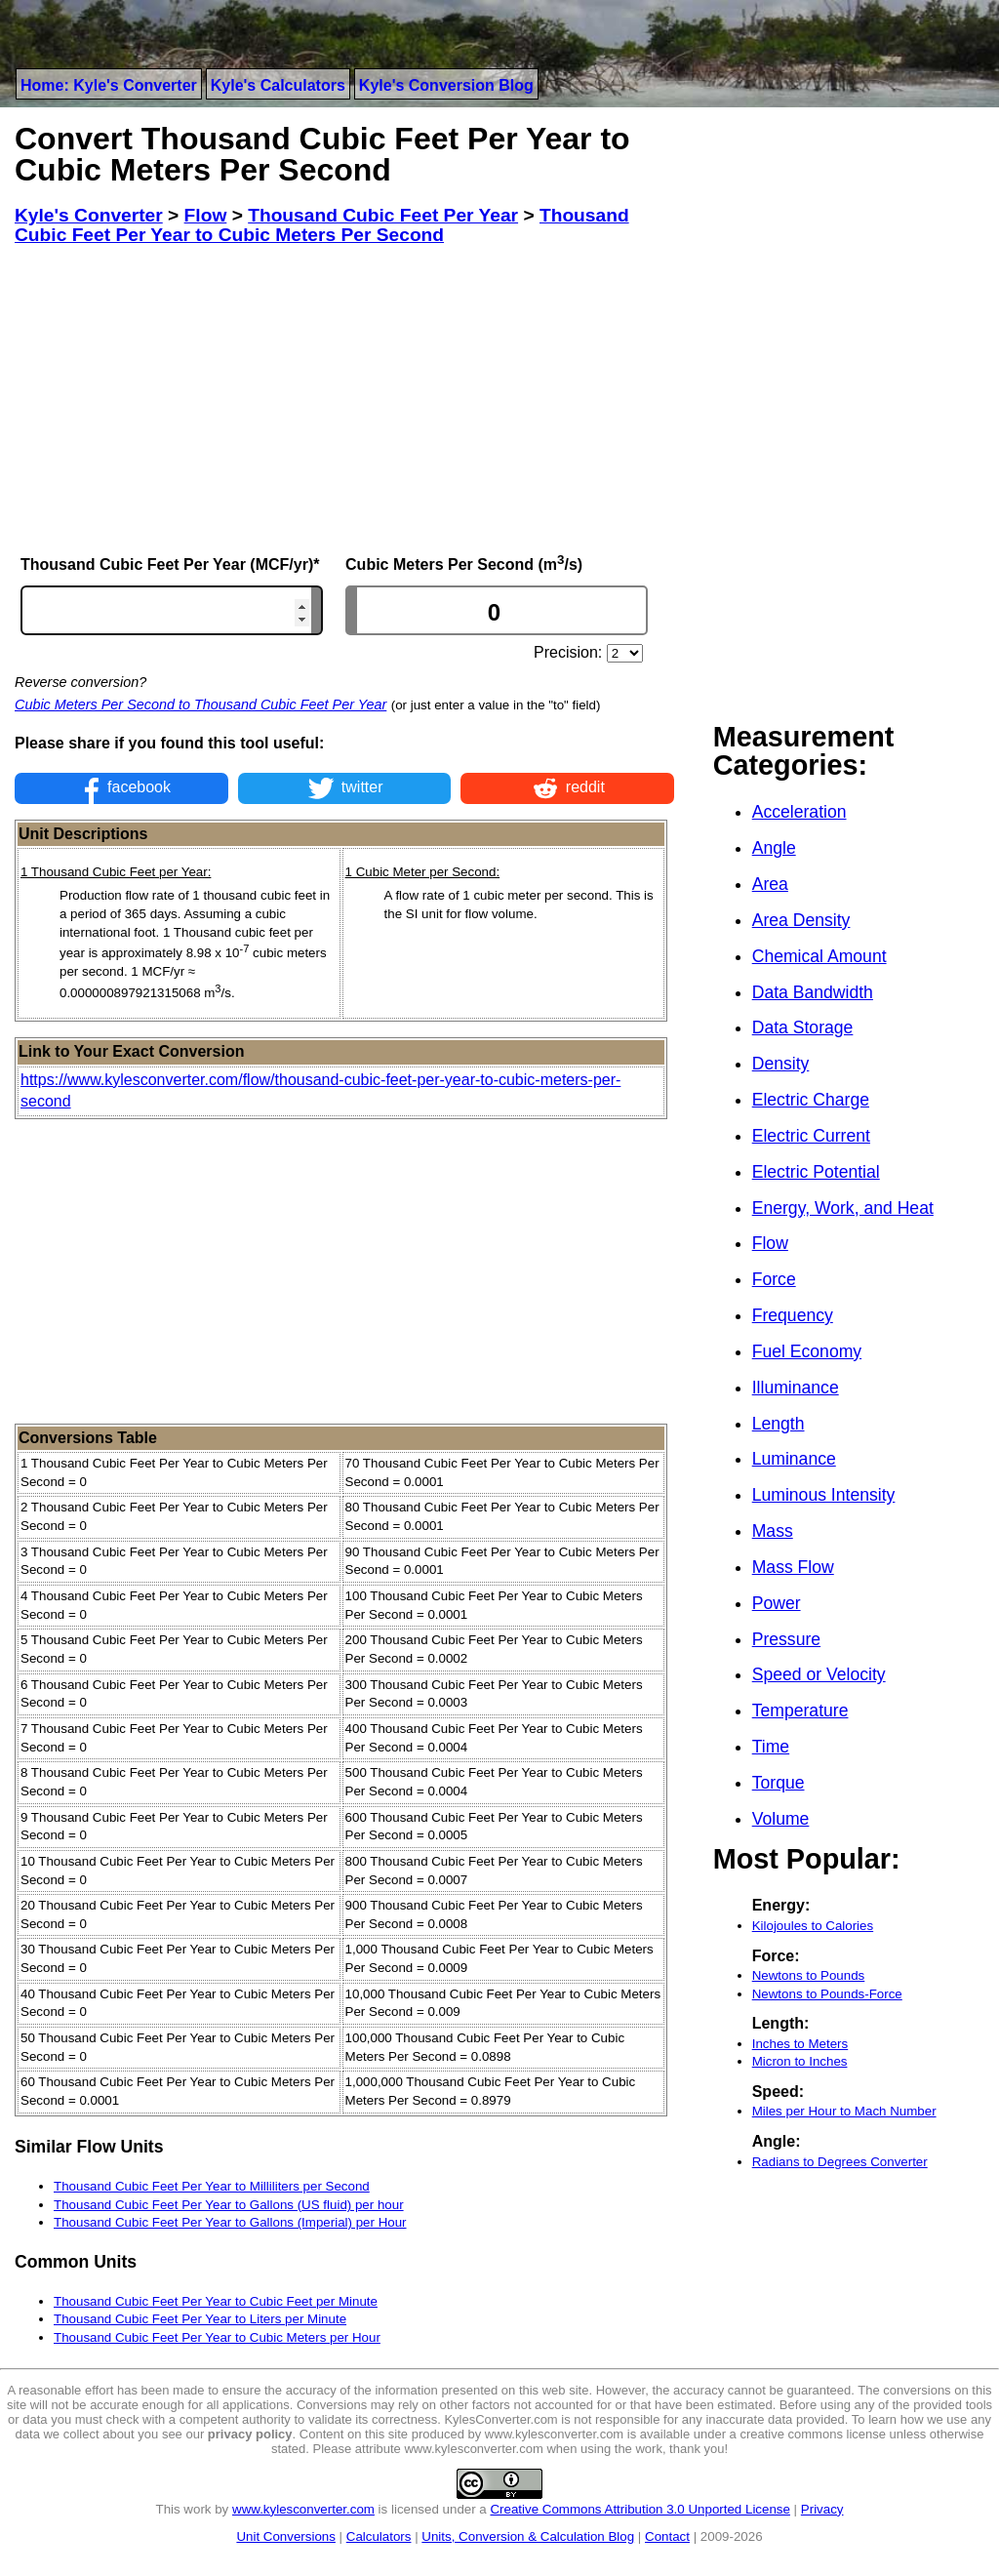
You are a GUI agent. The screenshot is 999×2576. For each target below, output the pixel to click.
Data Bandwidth (812, 992)
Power (776, 1603)
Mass (772, 1531)
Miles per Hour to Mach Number (844, 2111)
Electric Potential (816, 1172)
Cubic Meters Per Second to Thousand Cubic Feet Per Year (200, 704)
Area (770, 884)
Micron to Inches (800, 2061)
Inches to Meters (800, 2043)
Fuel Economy (806, 1351)
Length (778, 1423)
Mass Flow (793, 1567)
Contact (667, 2536)
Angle (774, 848)
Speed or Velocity (819, 1674)
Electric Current (811, 1136)
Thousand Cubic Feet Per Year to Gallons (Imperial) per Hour (230, 2222)
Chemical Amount (819, 956)
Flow (770, 1243)
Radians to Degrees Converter (840, 2161)
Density (781, 1063)
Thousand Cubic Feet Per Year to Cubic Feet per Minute (216, 2301)
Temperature (800, 1710)
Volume (781, 1819)
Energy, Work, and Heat (843, 1208)
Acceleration (799, 812)
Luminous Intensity (824, 1495)
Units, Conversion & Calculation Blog (527, 2536)
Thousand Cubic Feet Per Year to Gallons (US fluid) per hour (229, 2204)
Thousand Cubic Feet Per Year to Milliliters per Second (212, 2186)
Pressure (786, 1639)
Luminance (794, 1459)
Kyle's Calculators (278, 85)
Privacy (822, 2509)
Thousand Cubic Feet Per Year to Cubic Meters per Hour (217, 2337)
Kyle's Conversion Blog (446, 85)
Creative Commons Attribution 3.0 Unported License (639, 2509)
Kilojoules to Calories (812, 1925)
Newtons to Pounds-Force (827, 1994)
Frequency (792, 1315)
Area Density (801, 920)
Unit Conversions (285, 2536)
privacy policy (250, 2434)
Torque (778, 1782)
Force (774, 1279)
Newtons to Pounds (808, 1975)
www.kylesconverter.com (303, 2509)
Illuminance (795, 1387)
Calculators (379, 2536)
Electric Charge (810, 1099)
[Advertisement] (344, 399)
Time (770, 1746)
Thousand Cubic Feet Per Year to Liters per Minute (200, 2319)
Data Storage (803, 1027)
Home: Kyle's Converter (108, 85)
